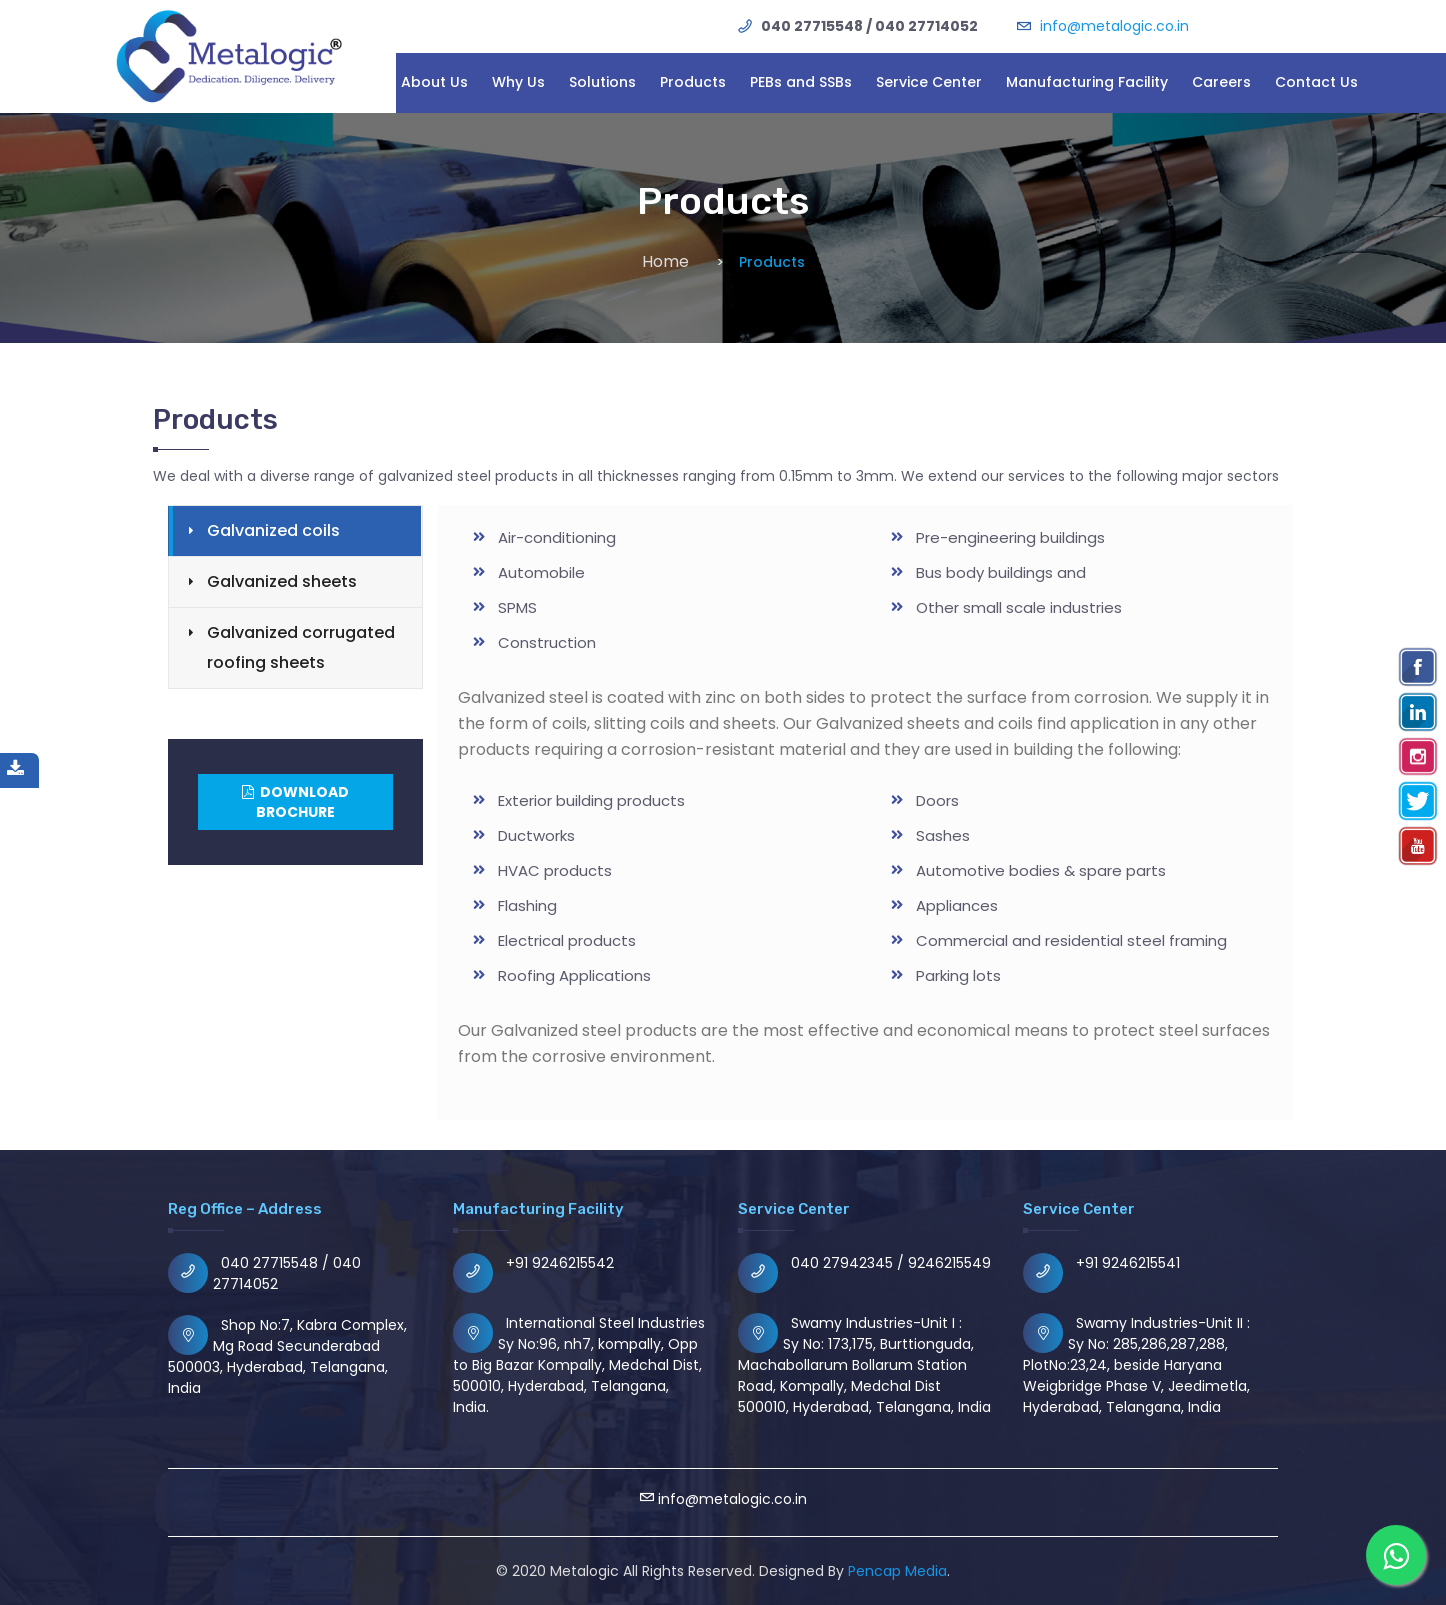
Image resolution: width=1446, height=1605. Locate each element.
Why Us (518, 82)
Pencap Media (897, 1571)
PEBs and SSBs (801, 82)
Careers (1221, 82)
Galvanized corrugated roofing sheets (301, 647)
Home (665, 261)
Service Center (929, 82)
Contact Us (1316, 82)
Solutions (602, 82)
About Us (434, 82)
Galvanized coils (273, 530)
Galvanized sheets (282, 581)
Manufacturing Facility (1087, 82)
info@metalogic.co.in (1114, 26)
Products (693, 82)
